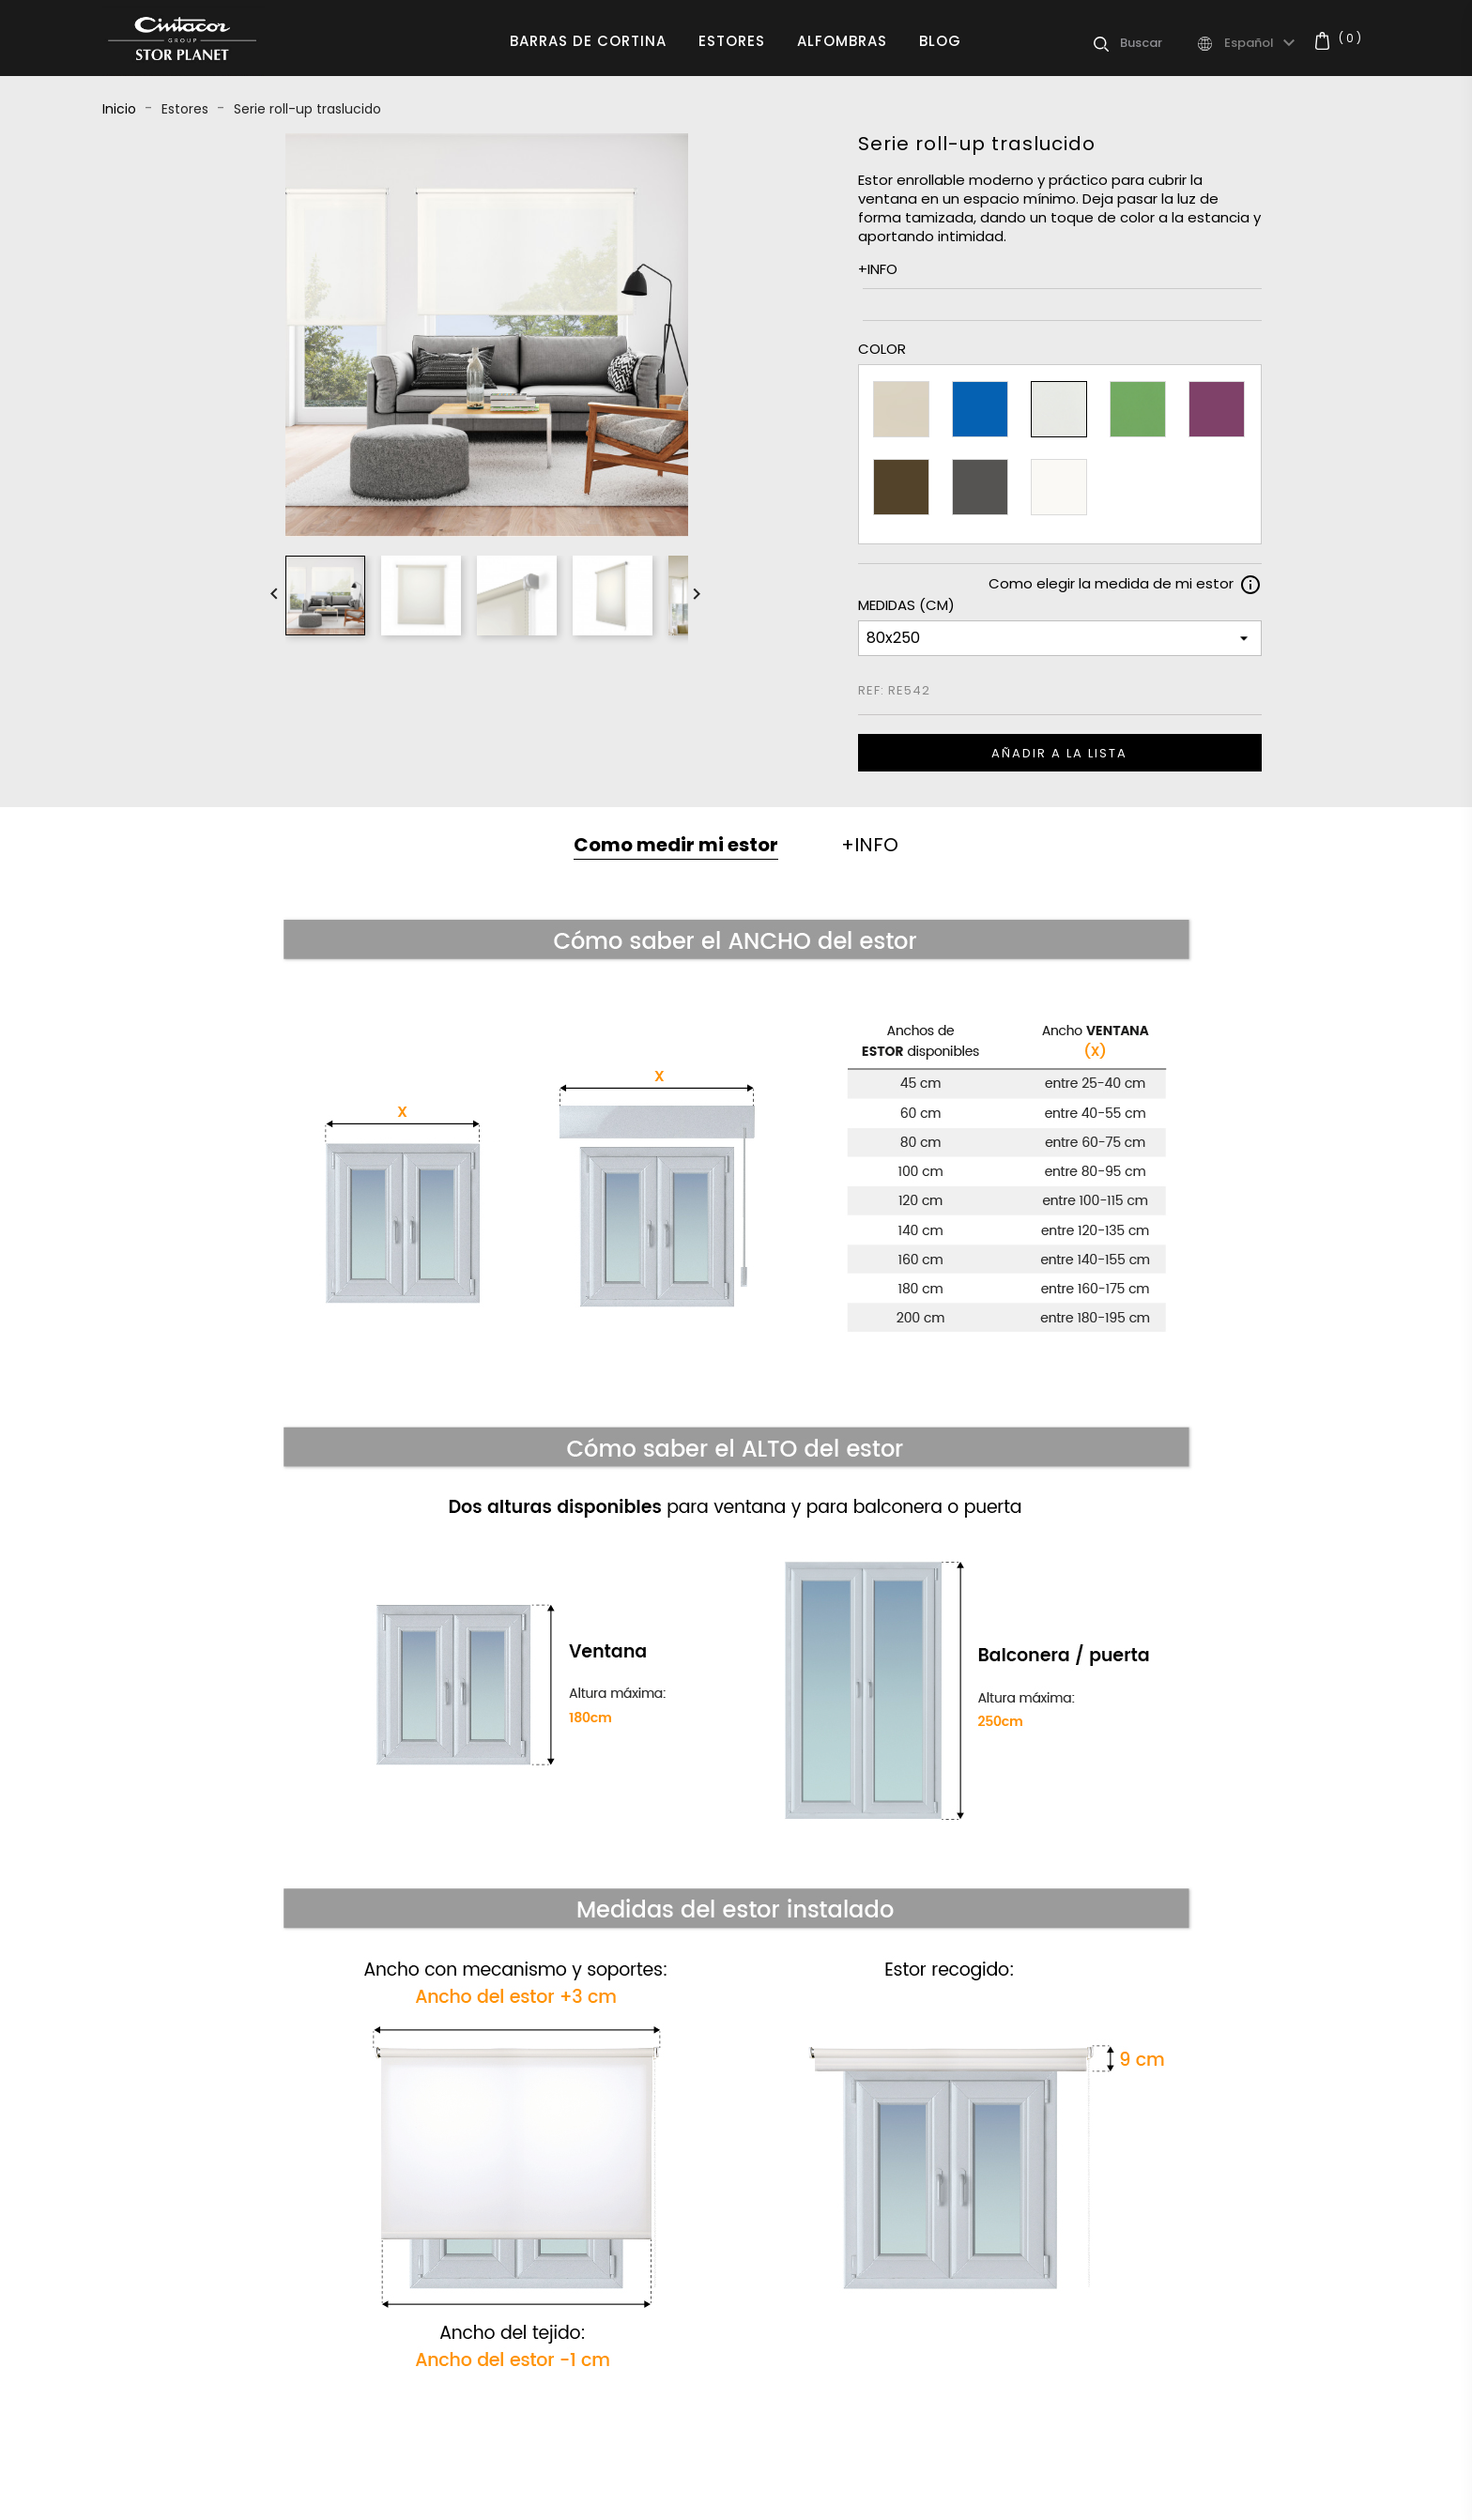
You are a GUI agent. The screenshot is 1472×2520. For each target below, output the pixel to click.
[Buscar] (1157, 43)
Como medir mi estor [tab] (676, 845)
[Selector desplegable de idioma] (1262, 43)
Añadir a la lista (1059, 753)
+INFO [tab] (869, 845)
